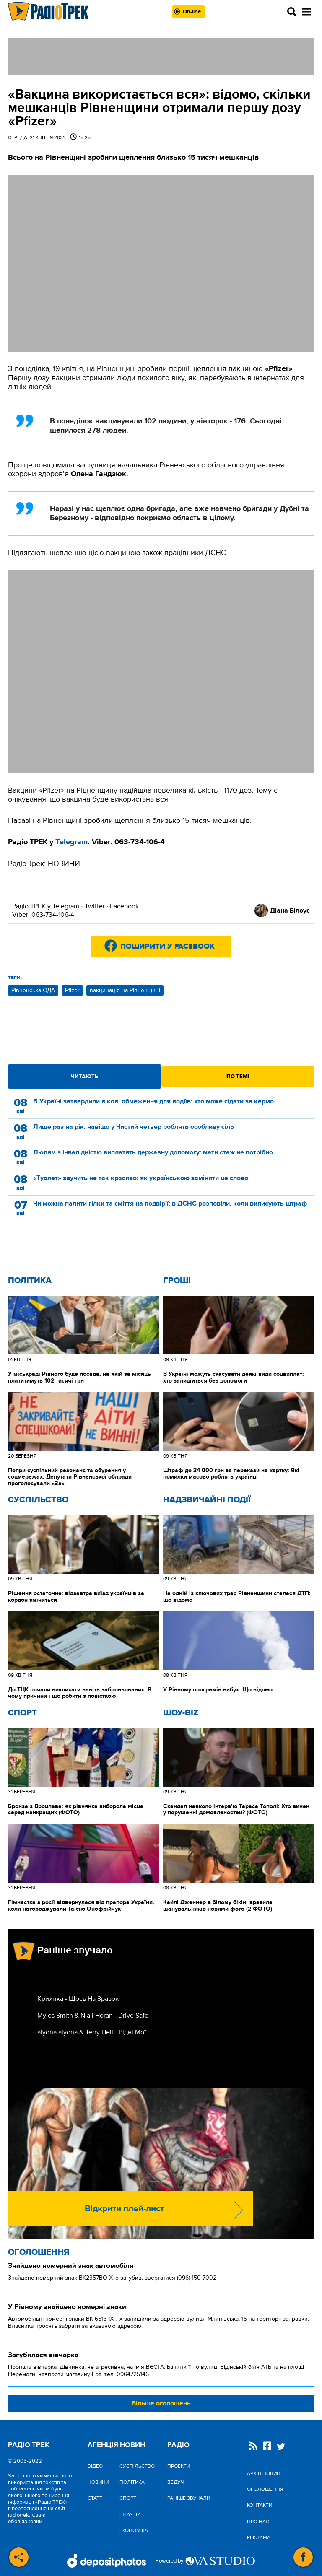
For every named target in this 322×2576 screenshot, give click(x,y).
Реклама (258, 2537)
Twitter (95, 906)
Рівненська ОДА (33, 990)
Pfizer (72, 990)
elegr (68, 842)
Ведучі (176, 2482)
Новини (98, 2482)
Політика (30, 1281)
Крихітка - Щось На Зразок (78, 1999)
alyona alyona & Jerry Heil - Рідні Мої (91, 2032)
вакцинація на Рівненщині (125, 990)
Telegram (65, 906)
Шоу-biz (180, 1713)
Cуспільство (38, 1500)
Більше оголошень (161, 2403)
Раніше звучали (188, 2498)
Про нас (258, 2521)
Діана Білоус (290, 910)
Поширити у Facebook (167, 946)
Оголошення (38, 2252)
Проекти (178, 2466)
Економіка (133, 2530)
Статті (96, 2498)
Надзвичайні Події (207, 1500)
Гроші (177, 1281)
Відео (95, 2466)
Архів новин (263, 2473)
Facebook (124, 906)
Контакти (259, 2505)
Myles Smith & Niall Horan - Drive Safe (92, 2015)
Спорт (22, 1713)
